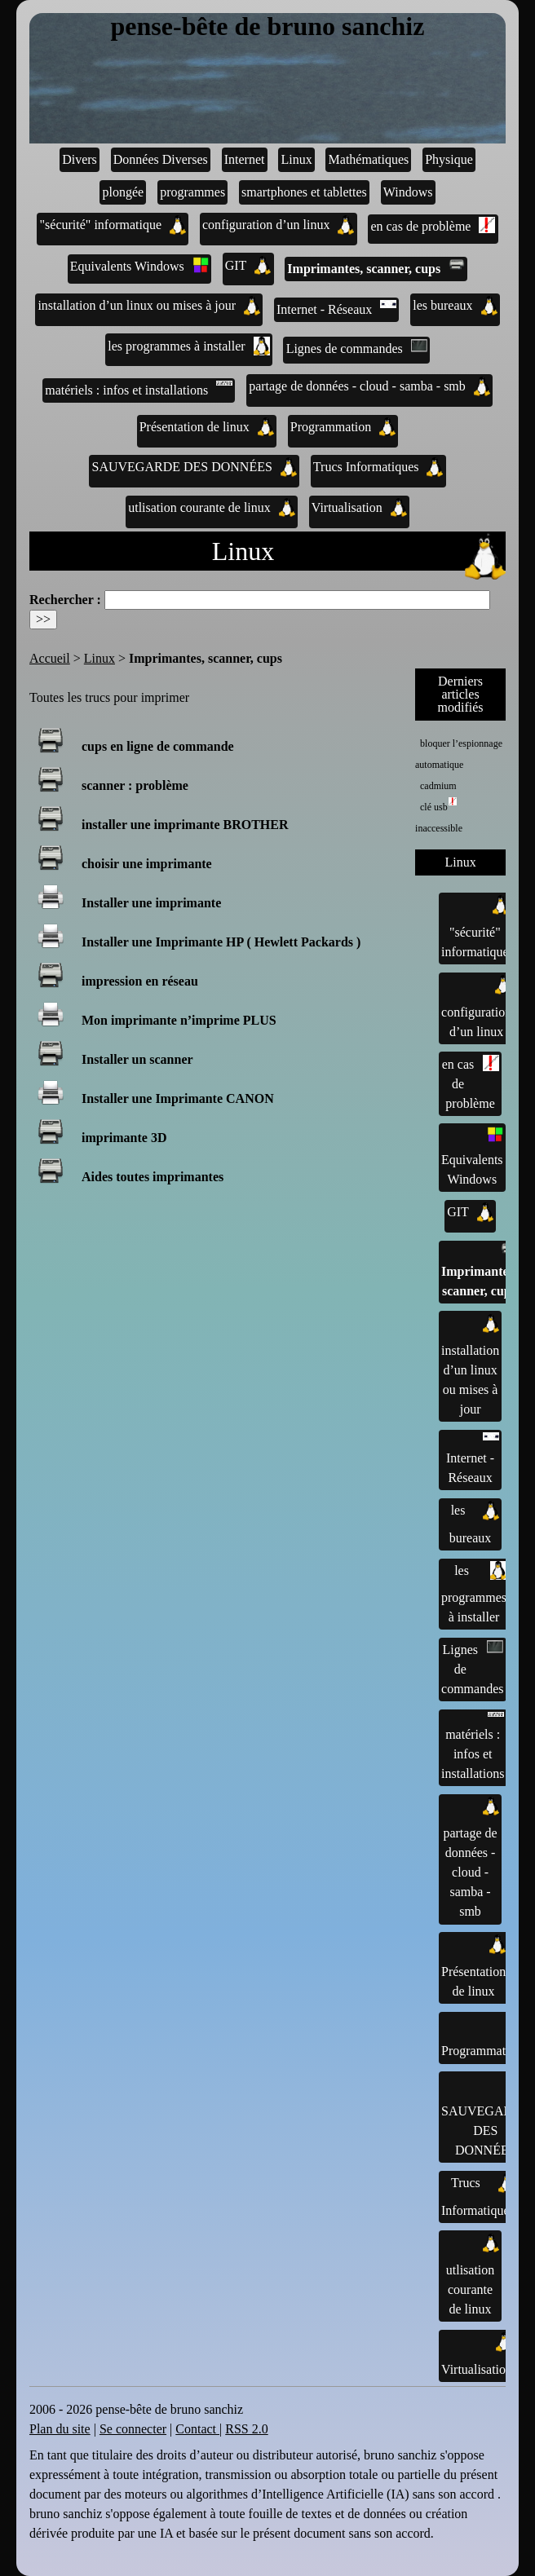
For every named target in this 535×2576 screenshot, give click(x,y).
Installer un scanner (137, 1059)
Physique (449, 159)
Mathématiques (369, 159)
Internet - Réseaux (336, 308)
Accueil (49, 658)
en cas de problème (432, 225)
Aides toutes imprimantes (152, 1177)
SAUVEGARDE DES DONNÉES (194, 467)
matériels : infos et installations (138, 389)
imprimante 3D (124, 1138)
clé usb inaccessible (438, 815)
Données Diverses (160, 159)
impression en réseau (140, 981)
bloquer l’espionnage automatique (458, 754)
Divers (79, 159)
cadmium (438, 786)
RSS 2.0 (246, 2429)
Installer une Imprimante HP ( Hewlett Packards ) (221, 942)
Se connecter (132, 2429)
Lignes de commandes (356, 347)
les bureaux (455, 305)
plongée (123, 192)
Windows (408, 192)
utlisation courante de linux (211, 508)
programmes (192, 192)
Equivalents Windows (139, 265)
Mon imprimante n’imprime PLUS (179, 1020)
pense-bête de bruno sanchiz (268, 27)
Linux (296, 159)
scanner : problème (135, 785)
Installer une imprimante (151, 903)
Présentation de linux (206, 427)
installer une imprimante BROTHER (185, 824)
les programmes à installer (188, 346)
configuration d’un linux (278, 225)
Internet (244, 159)
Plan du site (60, 2429)
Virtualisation (359, 508)
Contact (197, 2429)
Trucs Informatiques (378, 467)
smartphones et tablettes (304, 192)
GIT (248, 266)
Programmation (343, 427)
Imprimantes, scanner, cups (376, 267)
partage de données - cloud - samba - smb (369, 386)
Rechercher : (65, 600)
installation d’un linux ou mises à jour (149, 305)
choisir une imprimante (147, 864)
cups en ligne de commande (158, 746)
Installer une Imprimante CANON (178, 1098)
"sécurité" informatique (113, 225)
